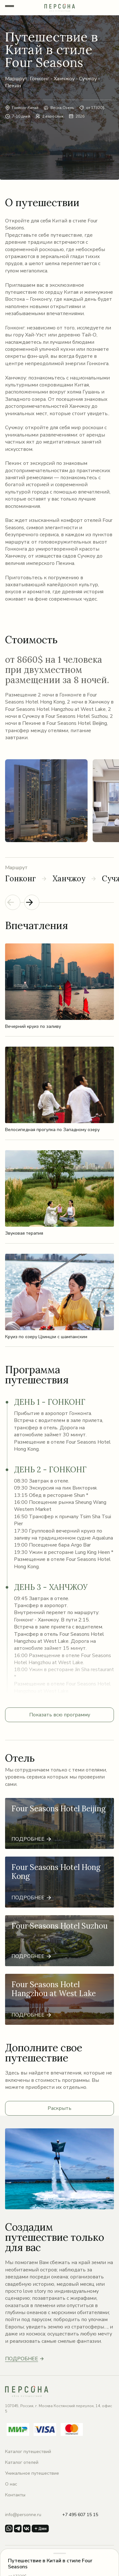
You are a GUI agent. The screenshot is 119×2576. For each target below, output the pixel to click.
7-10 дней (21, 116)
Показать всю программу (59, 1714)
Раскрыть (59, 2108)
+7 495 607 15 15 (80, 2515)
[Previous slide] (12, 902)
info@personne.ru (23, 2515)
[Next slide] (31, 902)
